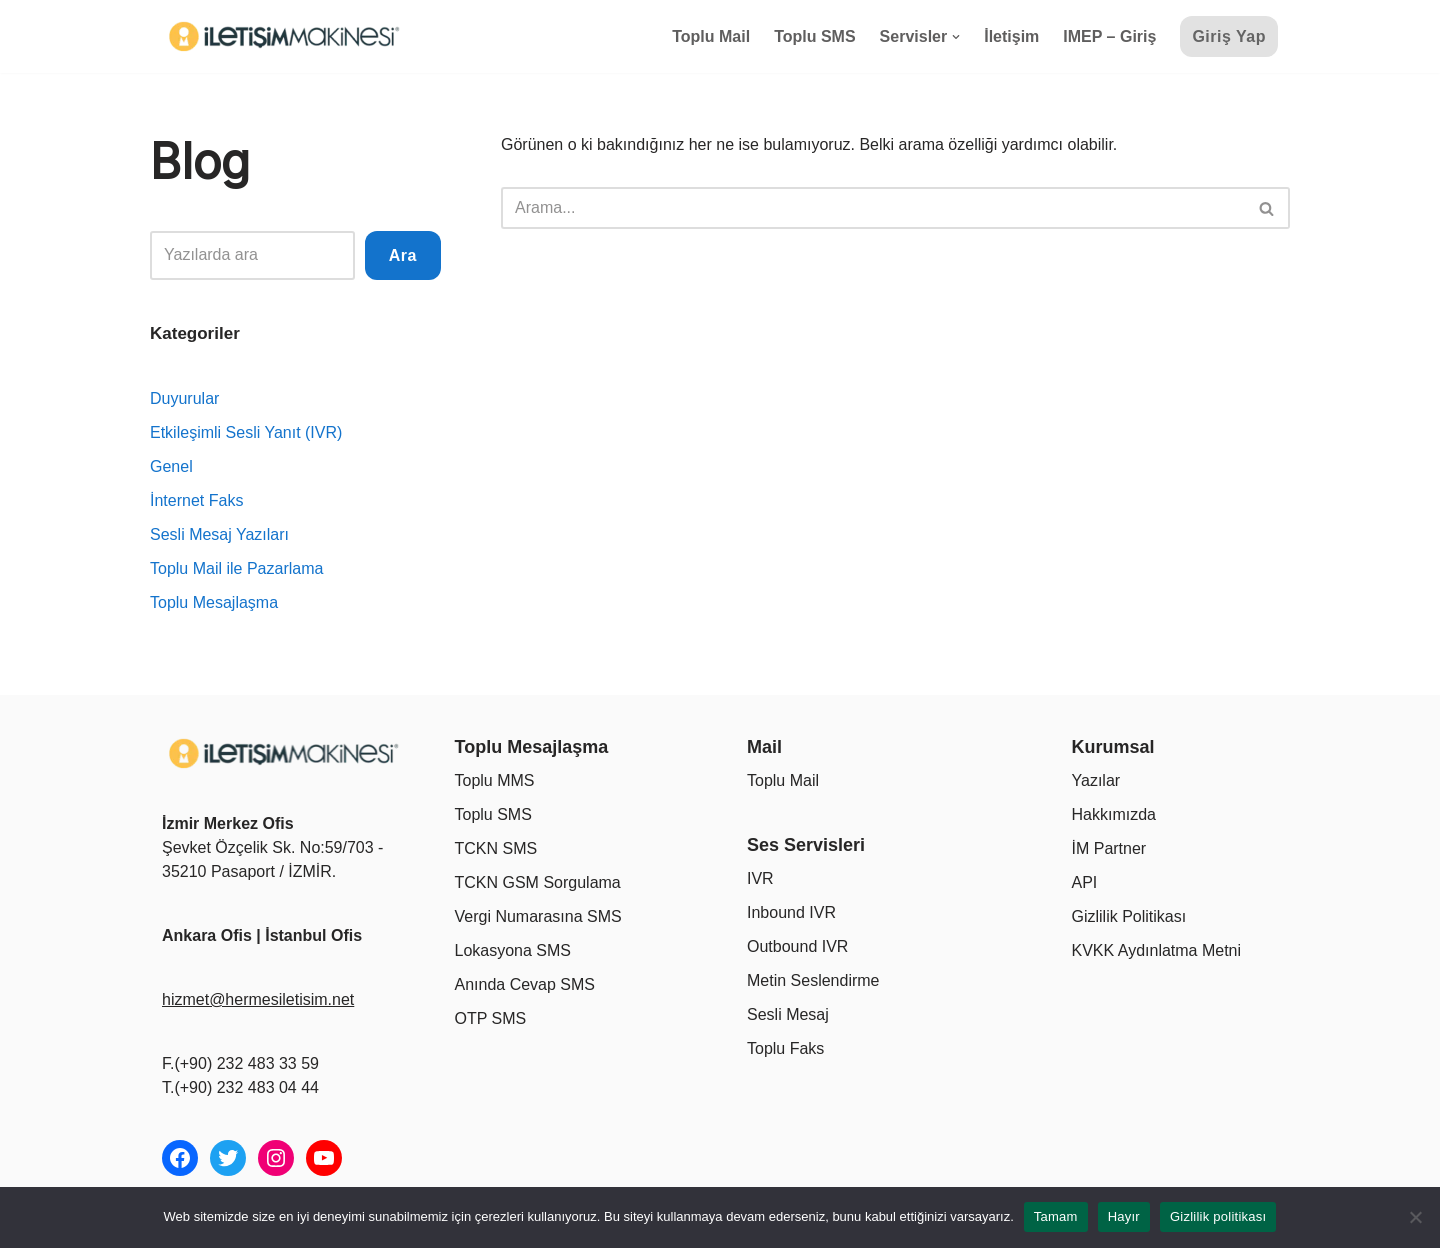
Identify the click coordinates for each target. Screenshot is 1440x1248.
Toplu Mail (711, 36)
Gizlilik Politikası (1129, 916)
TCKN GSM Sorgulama (538, 882)
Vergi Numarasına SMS (538, 916)
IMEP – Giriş (1109, 36)
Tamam (1056, 1216)
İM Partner (1109, 848)
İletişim (1011, 36)
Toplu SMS (814, 36)
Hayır (1124, 1216)
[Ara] (873, 208)
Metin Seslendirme (813, 980)
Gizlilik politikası (1218, 1216)
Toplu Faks (785, 1048)
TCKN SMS (496, 848)
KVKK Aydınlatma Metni (1157, 950)
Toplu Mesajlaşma (214, 602)
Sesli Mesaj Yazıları (219, 534)
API (1085, 882)
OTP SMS (491, 1018)
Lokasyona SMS (513, 950)
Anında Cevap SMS (525, 984)
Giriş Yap (1229, 36)
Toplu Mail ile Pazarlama (236, 568)
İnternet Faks (196, 500)
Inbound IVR (791, 912)
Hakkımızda (1114, 814)
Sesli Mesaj (788, 1014)
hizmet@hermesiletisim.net (258, 999)
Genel (171, 466)
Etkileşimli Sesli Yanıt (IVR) (246, 432)
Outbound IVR (797, 946)
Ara (403, 255)
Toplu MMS (495, 780)
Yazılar (1096, 780)
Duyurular (184, 398)
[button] (956, 37)
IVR (760, 878)
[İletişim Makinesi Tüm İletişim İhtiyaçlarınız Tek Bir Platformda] (287, 36)
